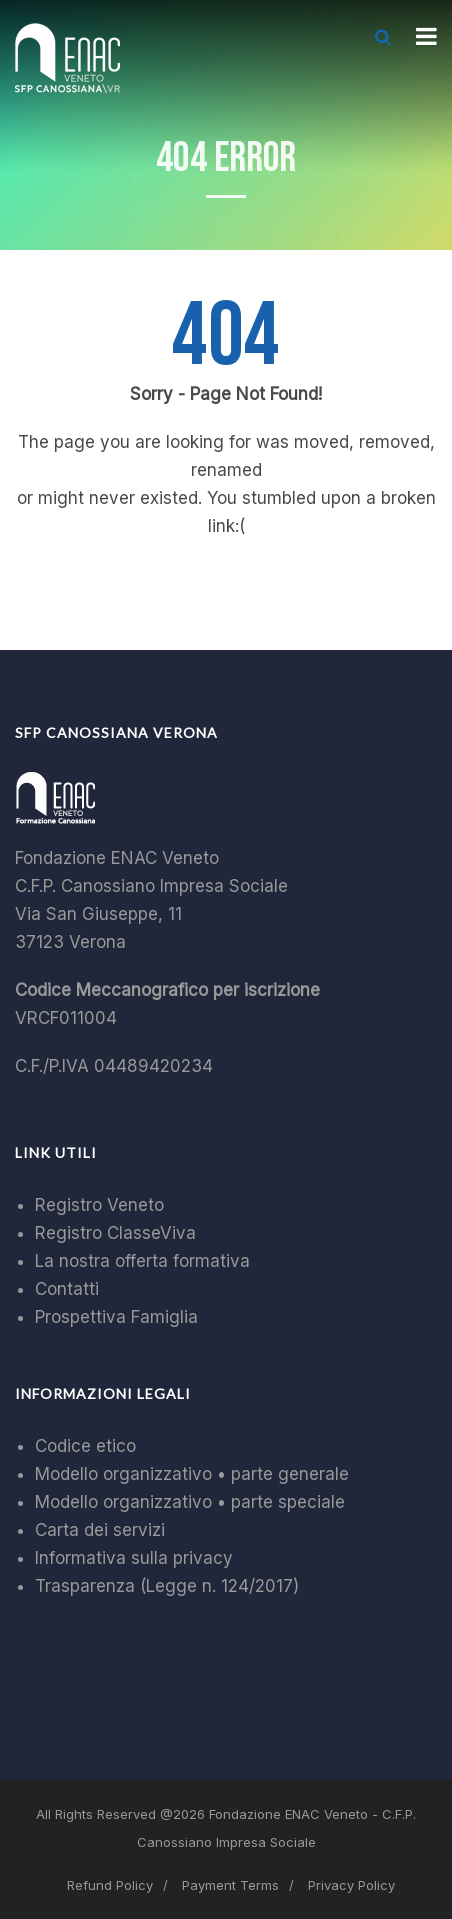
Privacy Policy (351, 1885)
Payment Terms (230, 1885)
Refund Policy (110, 1885)
